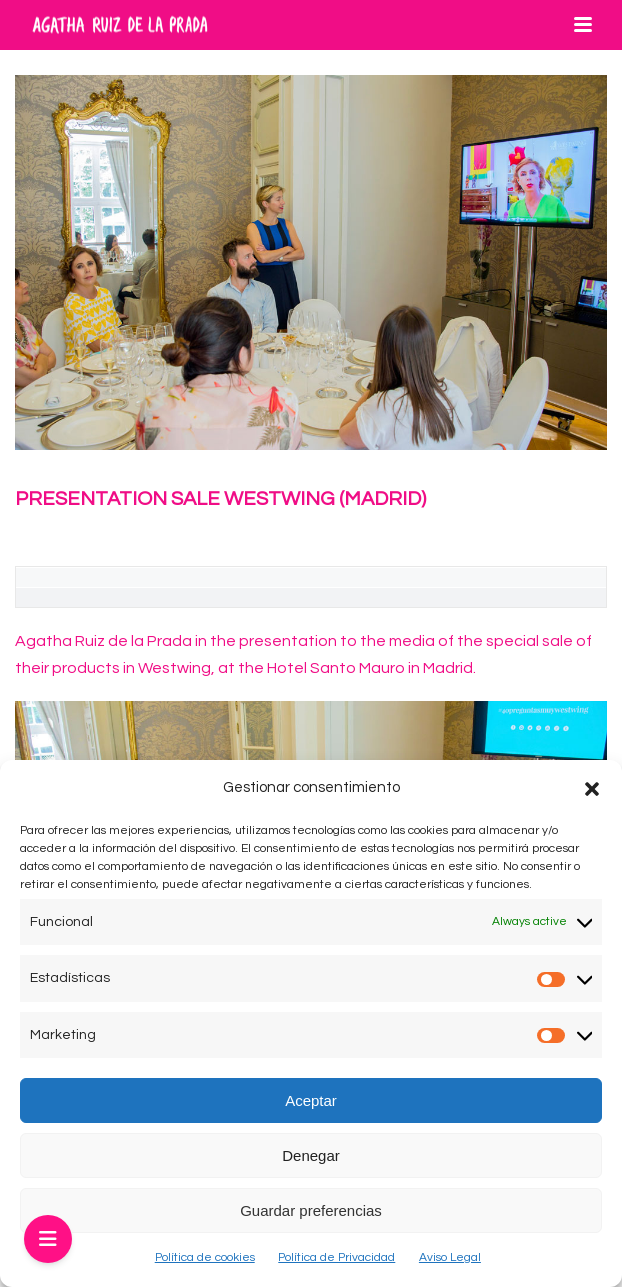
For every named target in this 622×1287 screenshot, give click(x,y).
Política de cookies (205, 1257)
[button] (592, 789)
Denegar (311, 1155)
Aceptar (311, 1100)
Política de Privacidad (336, 1257)
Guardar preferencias (311, 1210)
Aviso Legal (450, 1257)
